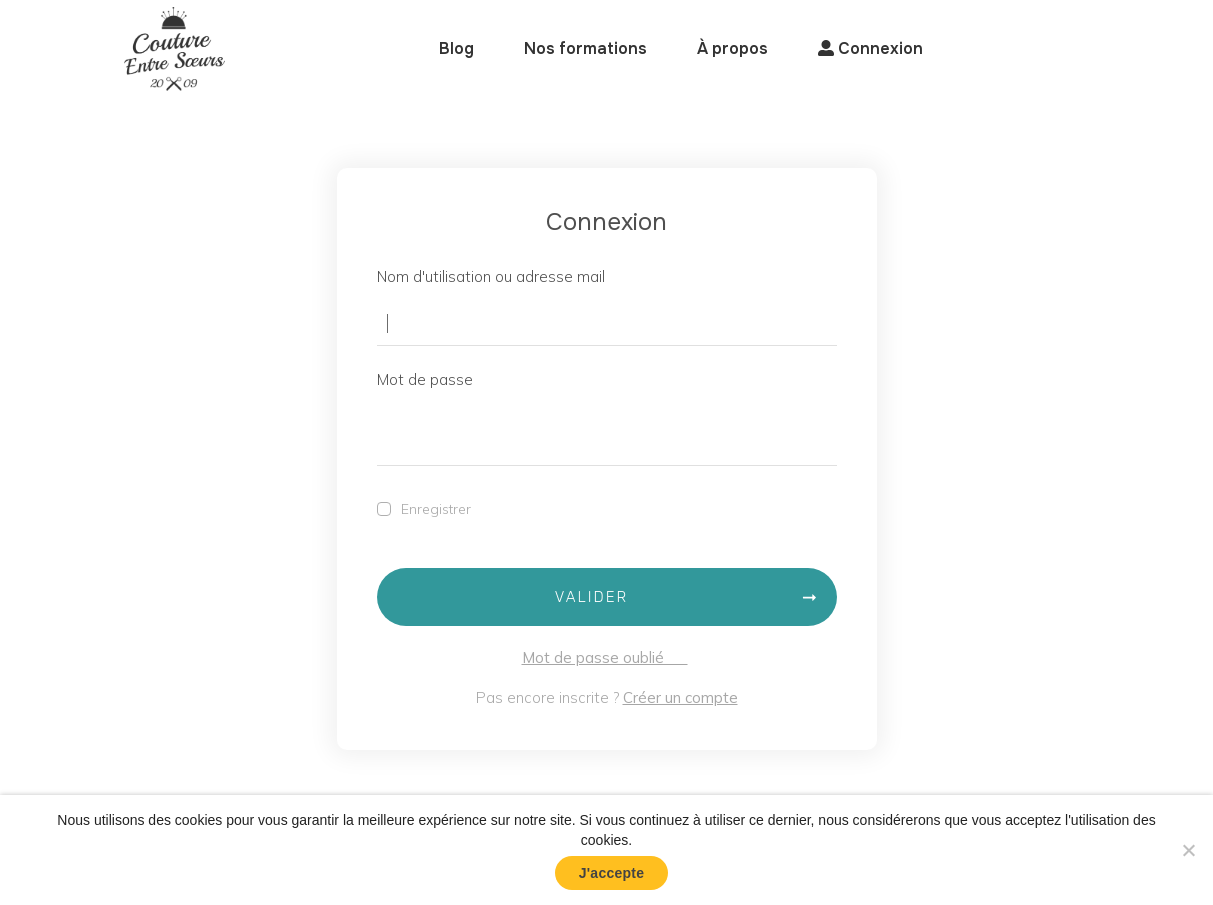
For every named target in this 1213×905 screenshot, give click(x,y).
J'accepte (612, 873)
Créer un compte (680, 697)
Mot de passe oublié (605, 657)
